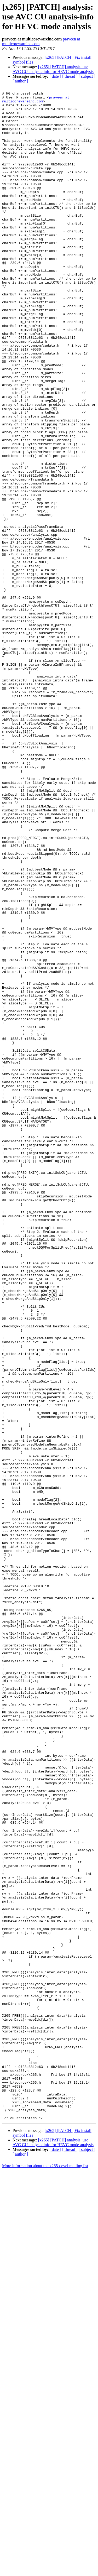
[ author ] (20, 81)
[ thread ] (70, 76)
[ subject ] (87, 76)
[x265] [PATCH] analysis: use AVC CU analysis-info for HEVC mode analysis (53, 69)
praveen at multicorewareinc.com (36, 101)
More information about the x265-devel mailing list (45, 2571)
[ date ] (55, 76)
